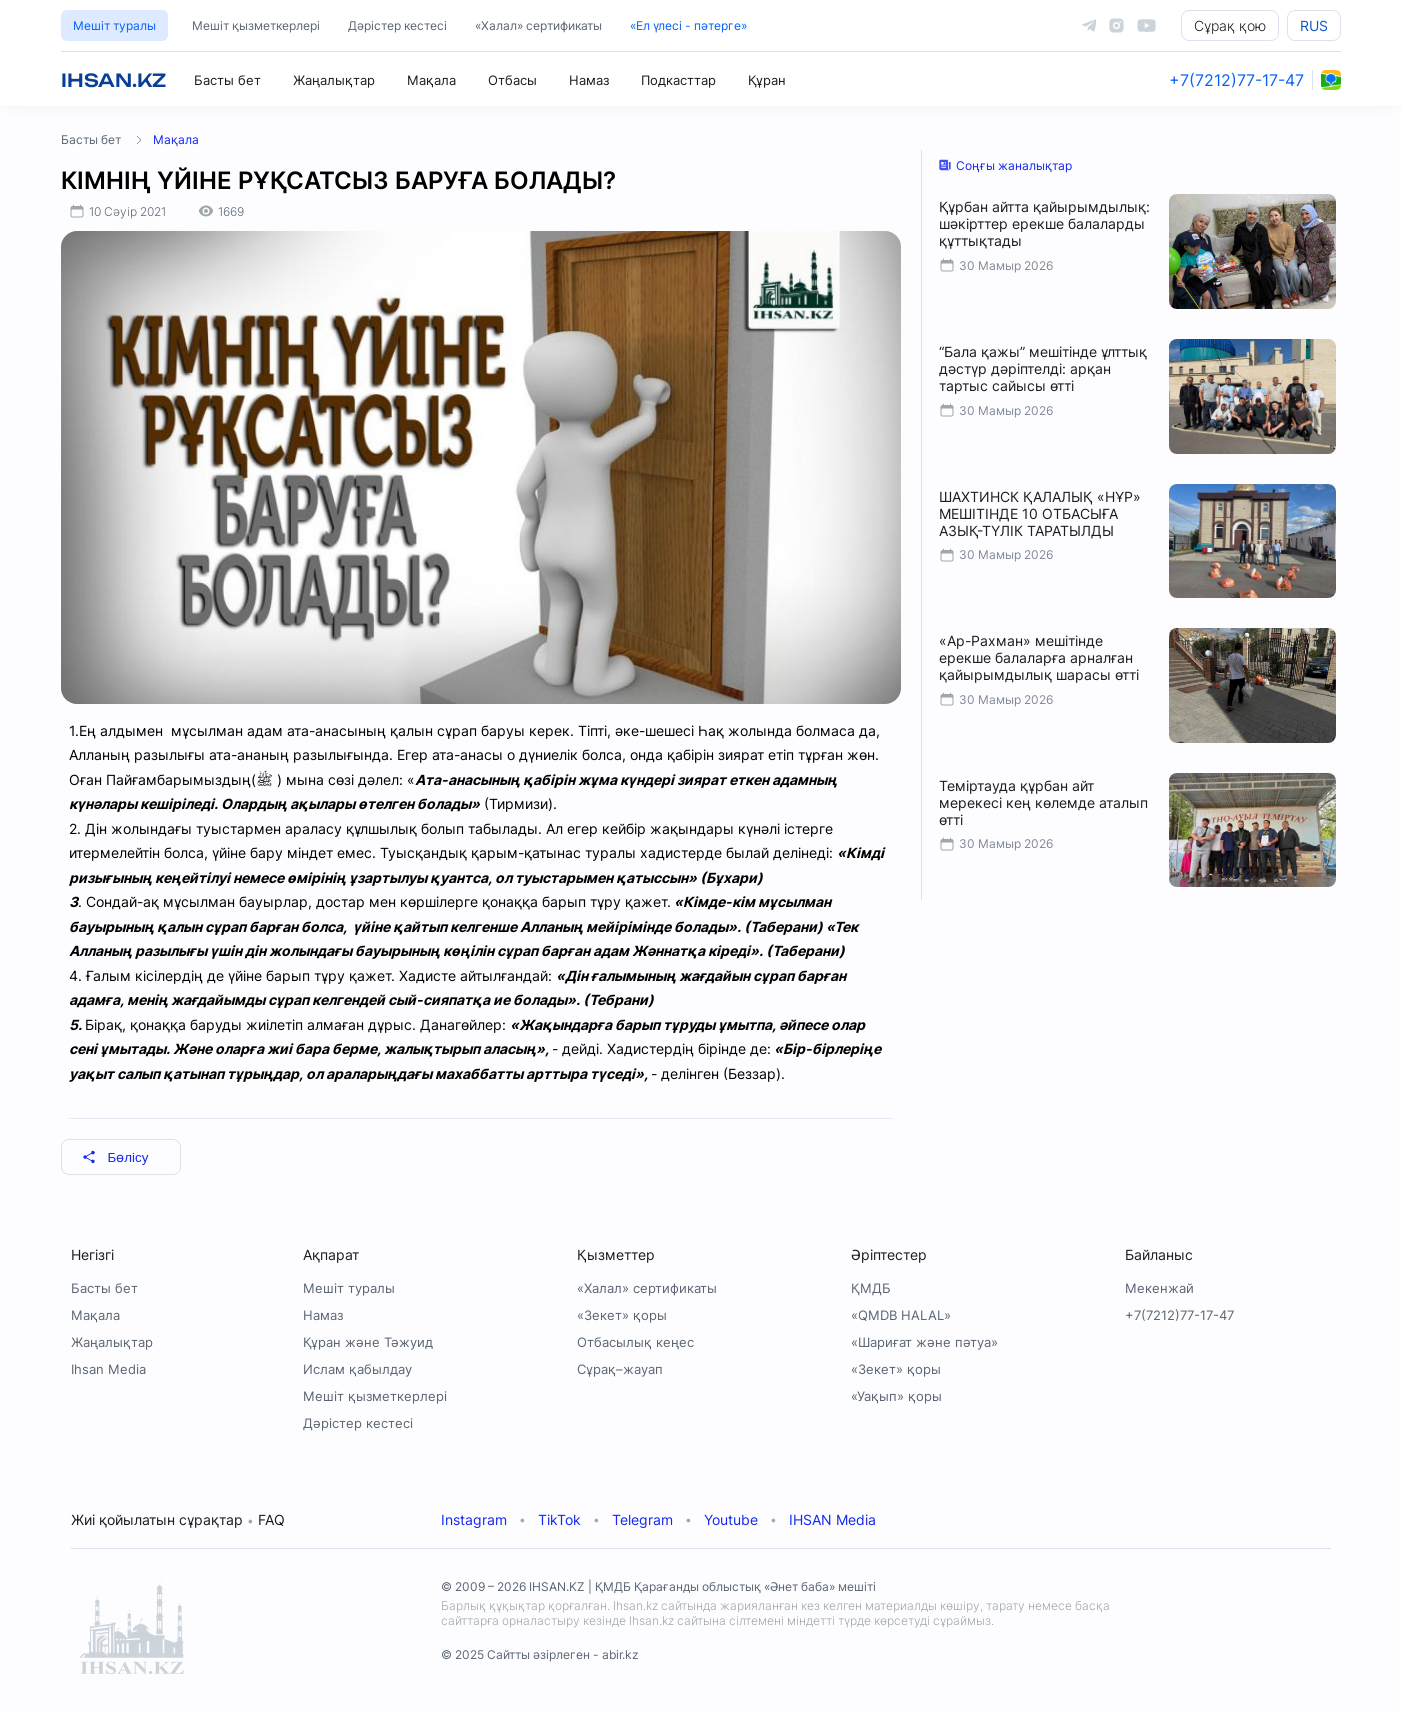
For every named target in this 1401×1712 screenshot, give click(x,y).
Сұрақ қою (1230, 25)
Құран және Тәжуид (368, 1342)
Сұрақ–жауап (620, 1369)
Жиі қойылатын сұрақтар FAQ (178, 1519)
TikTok (559, 1519)
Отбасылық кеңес (635, 1342)
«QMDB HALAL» (901, 1315)
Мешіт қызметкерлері (256, 25)
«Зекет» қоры (622, 1315)
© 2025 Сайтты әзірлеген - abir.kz (540, 1654)
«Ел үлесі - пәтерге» (688, 25)
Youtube (731, 1519)
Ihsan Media (108, 1369)
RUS (1314, 25)
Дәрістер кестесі (397, 25)
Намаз (589, 80)
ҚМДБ (871, 1288)
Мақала (431, 80)
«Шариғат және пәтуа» (924, 1342)
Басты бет (227, 80)
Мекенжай (1159, 1288)
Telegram (642, 1519)
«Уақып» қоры (896, 1396)
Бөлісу (115, 1157)
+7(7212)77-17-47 (1236, 80)
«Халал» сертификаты (538, 25)
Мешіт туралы (114, 25)
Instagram (474, 1519)
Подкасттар (678, 80)
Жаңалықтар (334, 80)
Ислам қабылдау (357, 1369)
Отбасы (512, 80)
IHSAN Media (832, 1519)
